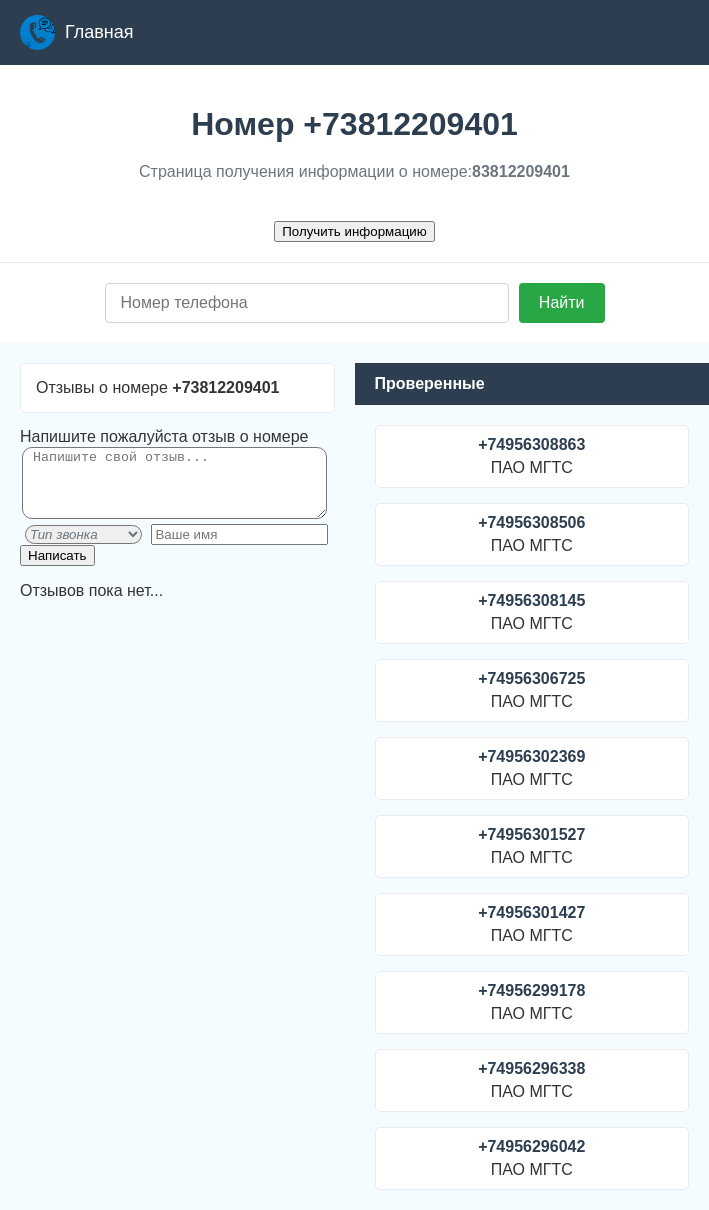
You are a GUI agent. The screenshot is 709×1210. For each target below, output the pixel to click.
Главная (77, 32)
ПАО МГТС (532, 456)
